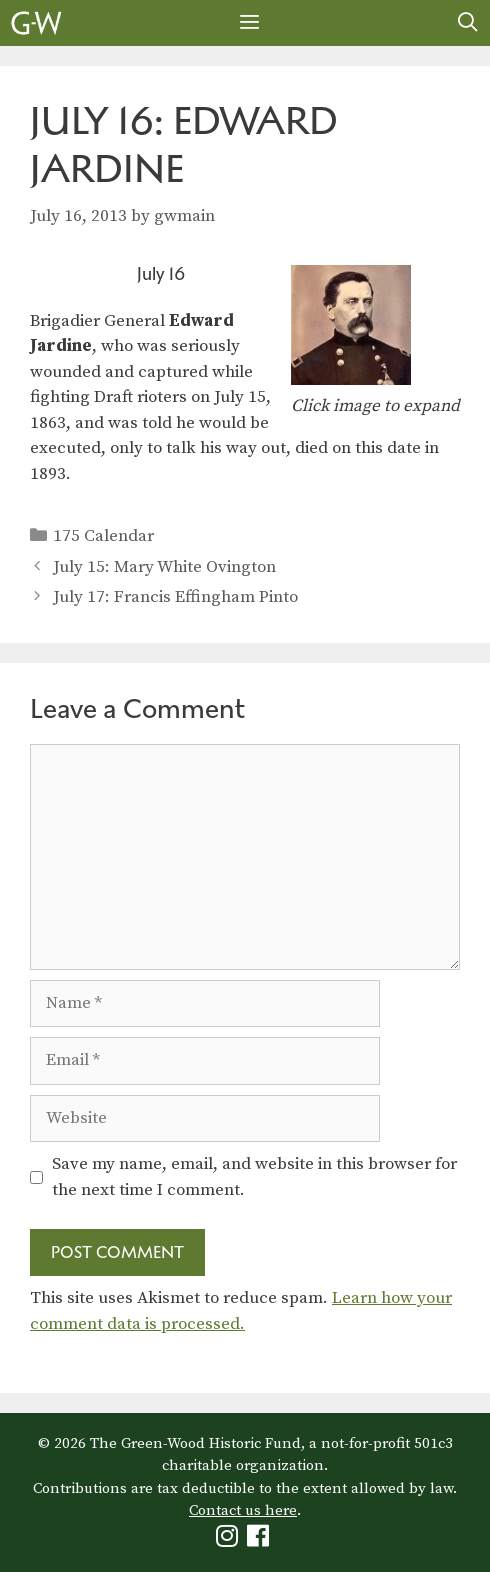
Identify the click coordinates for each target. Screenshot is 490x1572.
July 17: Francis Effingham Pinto (175, 597)
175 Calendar (103, 536)
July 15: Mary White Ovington (164, 567)
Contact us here (243, 1510)
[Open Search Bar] (468, 23)
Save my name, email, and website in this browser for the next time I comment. (254, 1177)
